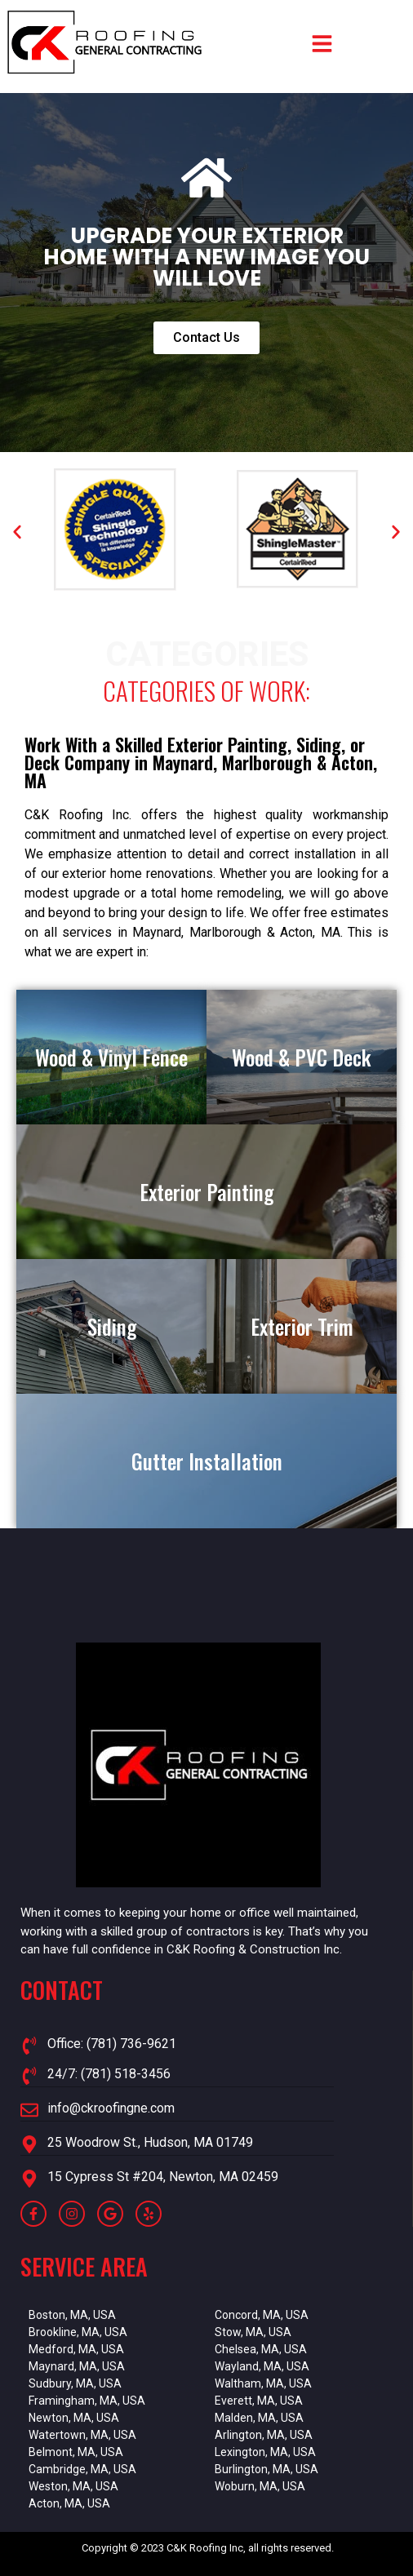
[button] (17, 532)
